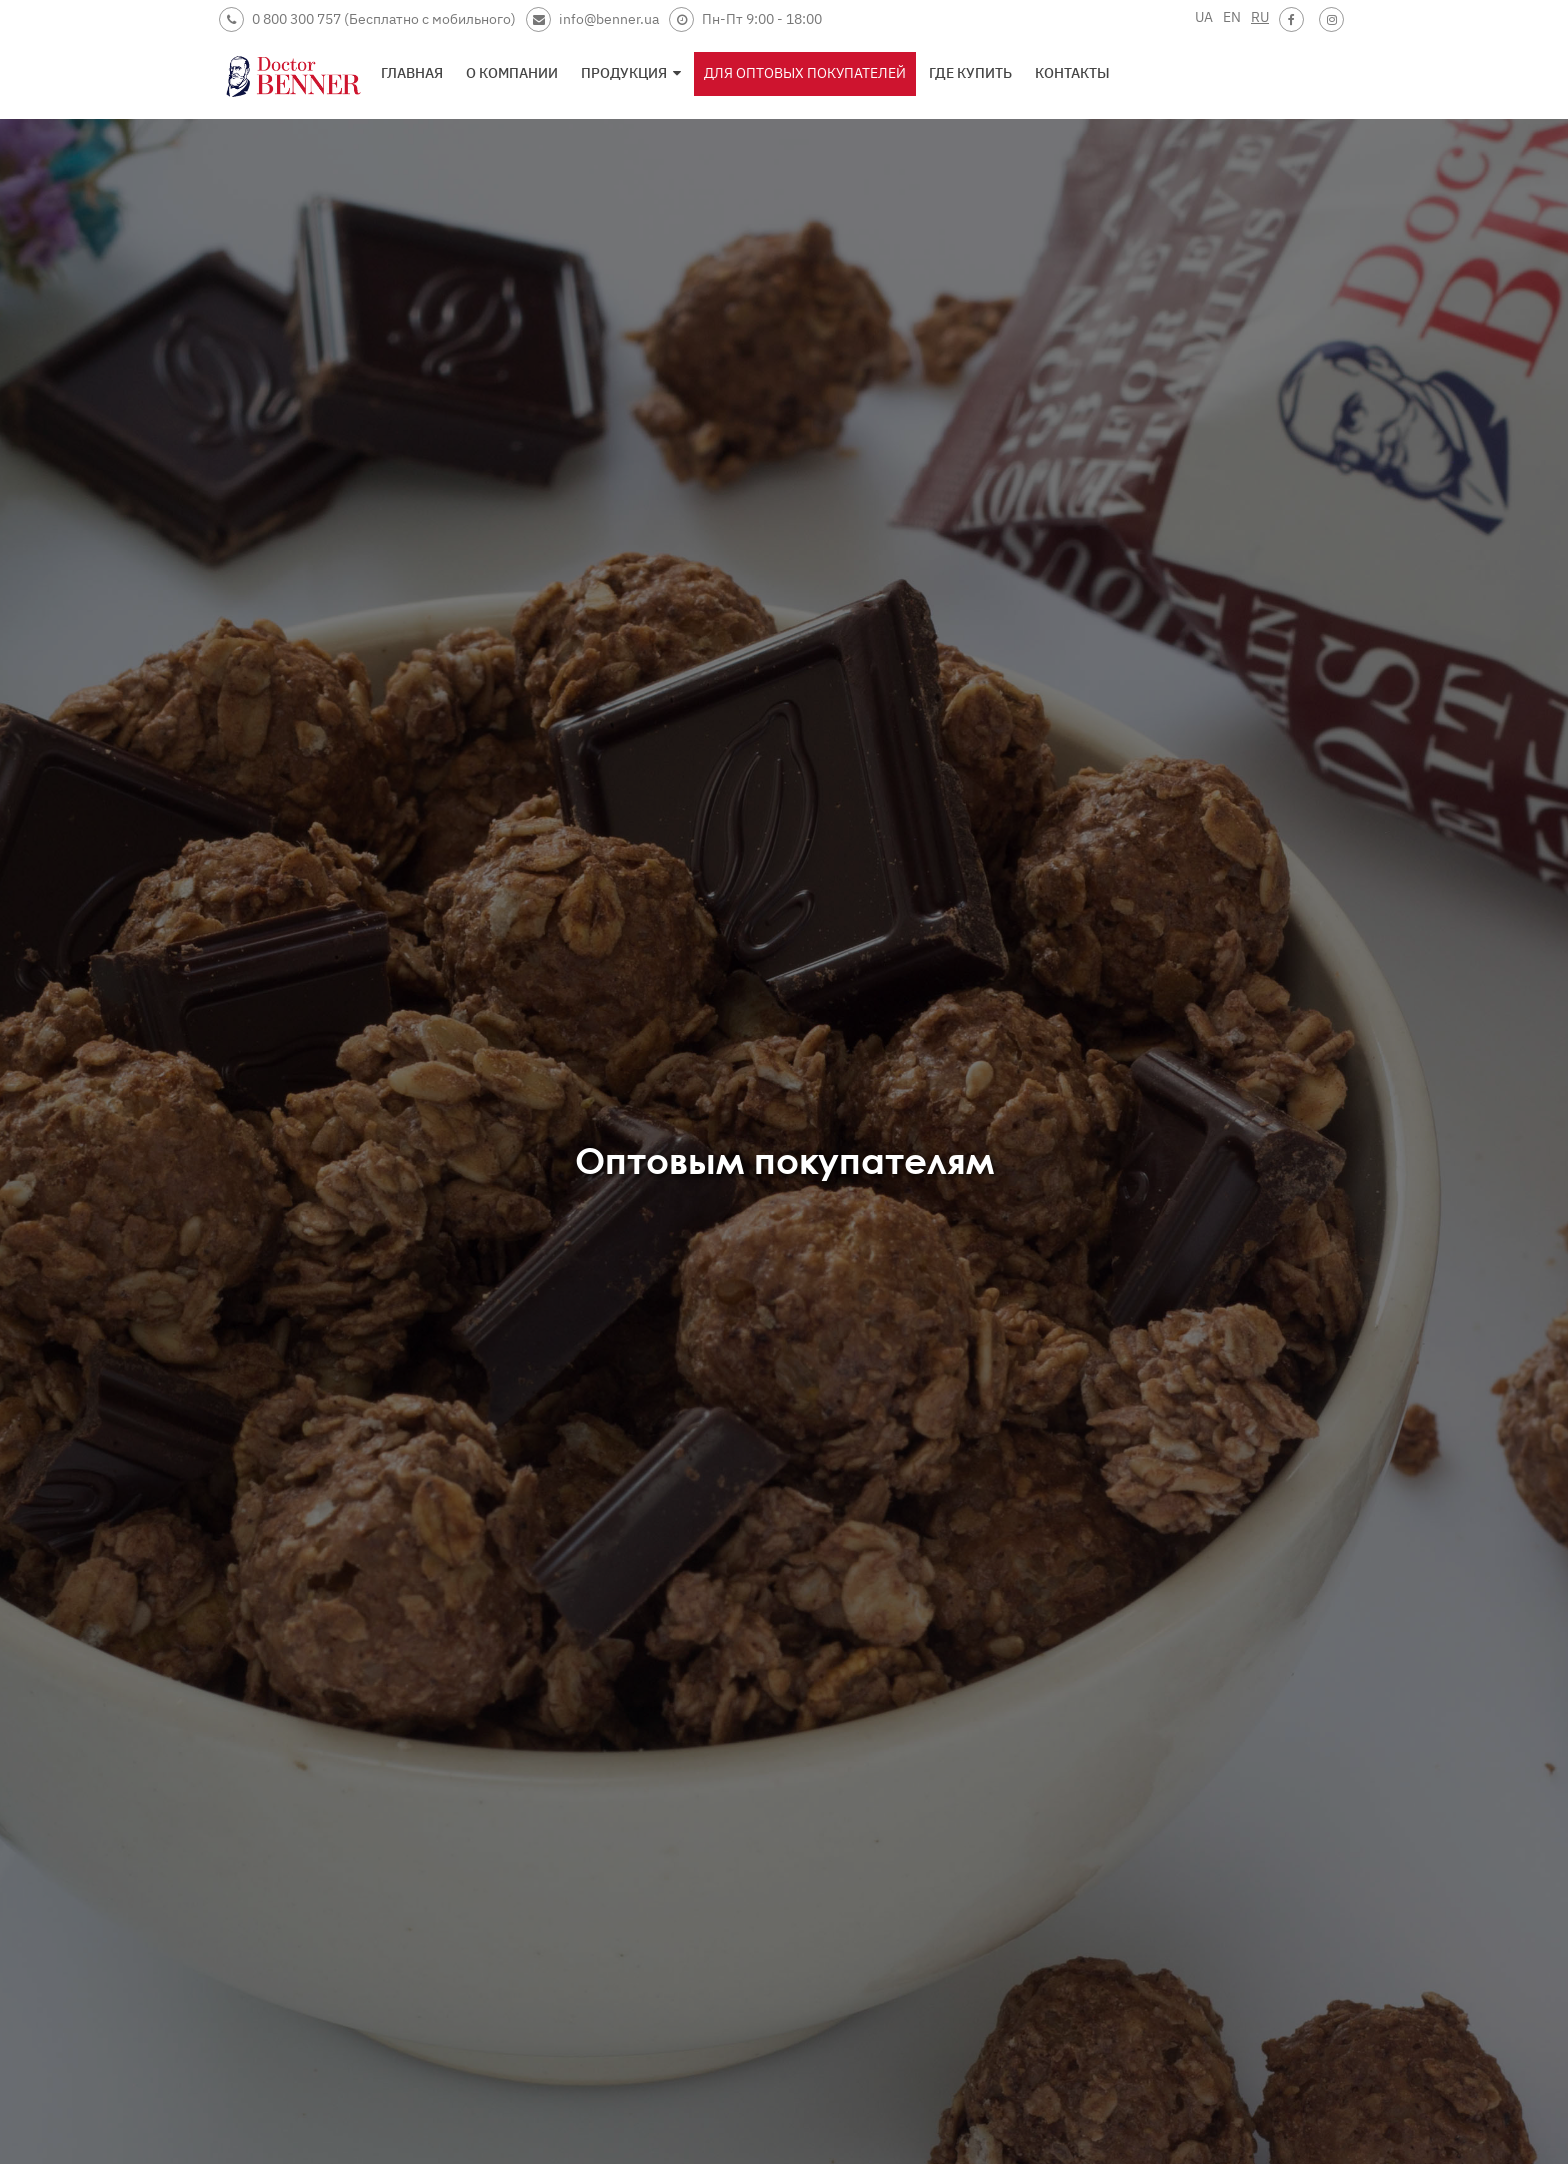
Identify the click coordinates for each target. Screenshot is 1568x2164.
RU (1260, 17)
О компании (512, 73)
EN (1232, 17)
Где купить (970, 73)
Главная (412, 73)
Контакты (1072, 73)
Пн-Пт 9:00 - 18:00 (745, 19)
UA (1204, 17)
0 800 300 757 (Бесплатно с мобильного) (367, 19)
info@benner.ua (592, 19)
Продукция (631, 73)
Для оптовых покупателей (805, 73)
